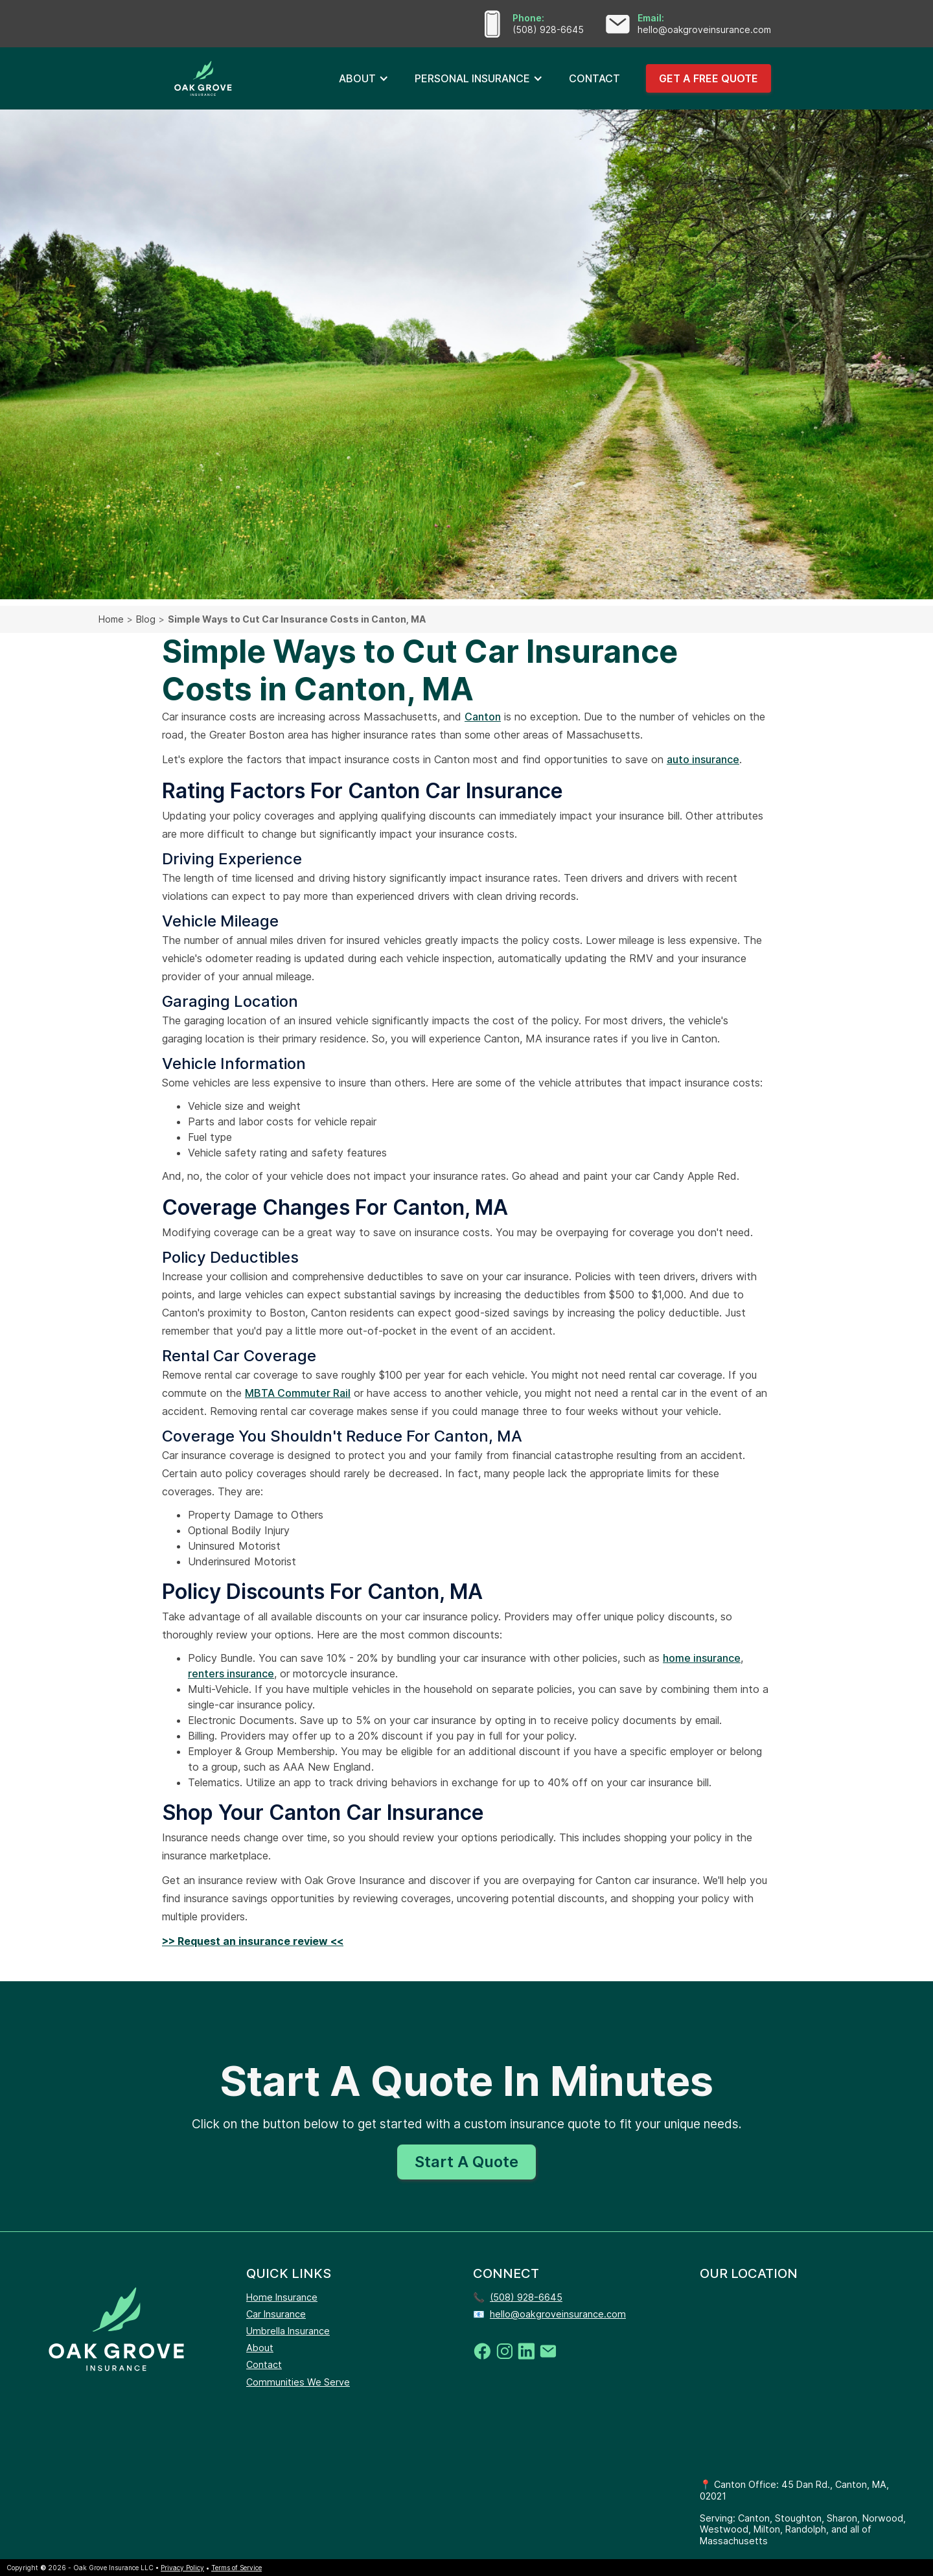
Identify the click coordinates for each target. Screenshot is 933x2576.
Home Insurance (281, 2297)
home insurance (702, 1657)
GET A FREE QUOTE (708, 78)
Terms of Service (236, 2567)
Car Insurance (276, 2313)
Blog (146, 619)
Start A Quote (466, 2161)
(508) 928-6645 (526, 2297)
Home (111, 619)
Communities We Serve (298, 2381)
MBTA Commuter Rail (298, 1392)
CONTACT (594, 78)
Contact (264, 2364)
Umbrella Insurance (288, 2330)
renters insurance (231, 1673)
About (259, 2347)
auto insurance (703, 759)
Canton (483, 716)
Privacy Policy (182, 2567)
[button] (364, 78)
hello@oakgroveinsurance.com (558, 2313)
